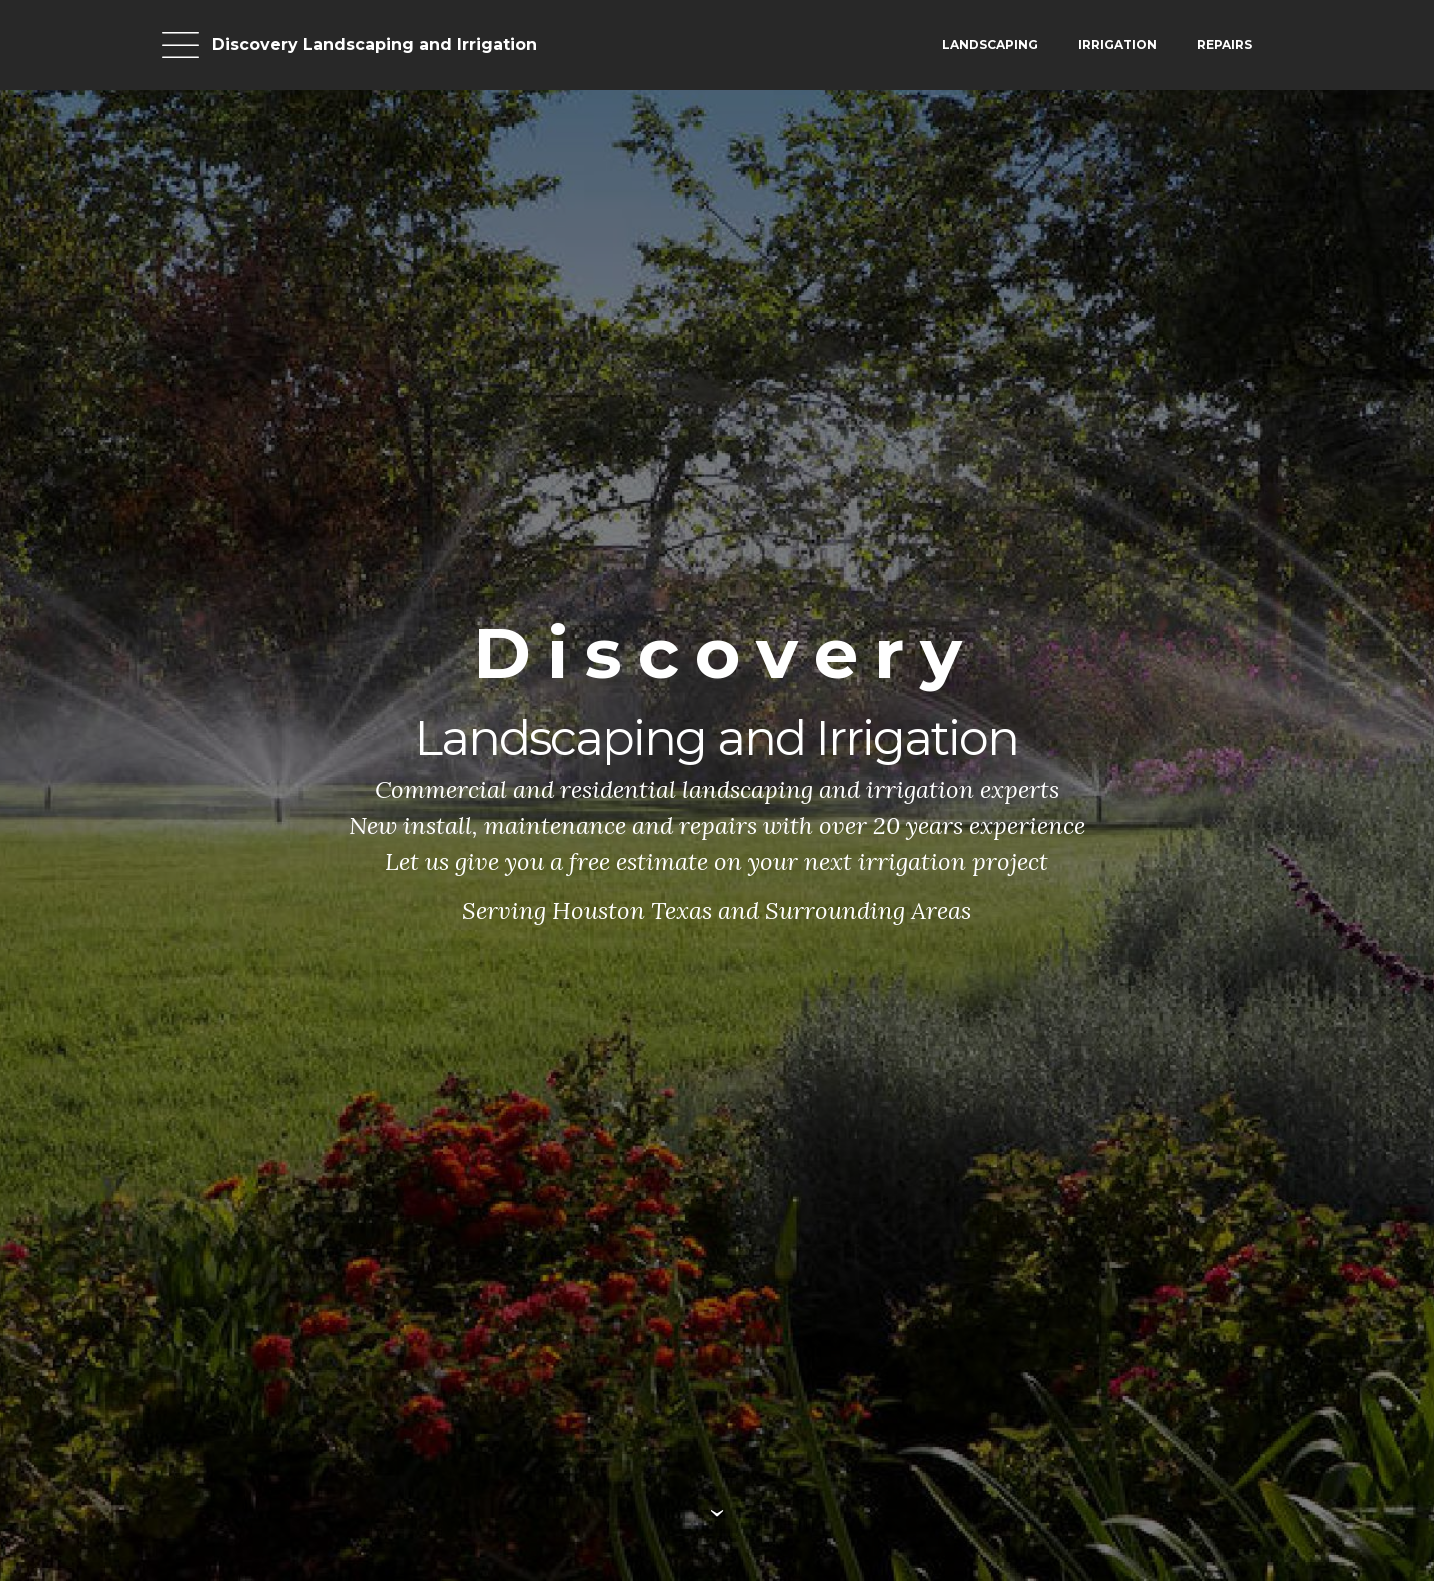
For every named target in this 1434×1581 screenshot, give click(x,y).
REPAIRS (1224, 44)
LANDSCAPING (990, 44)
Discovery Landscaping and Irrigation (374, 44)
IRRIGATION (1117, 44)
